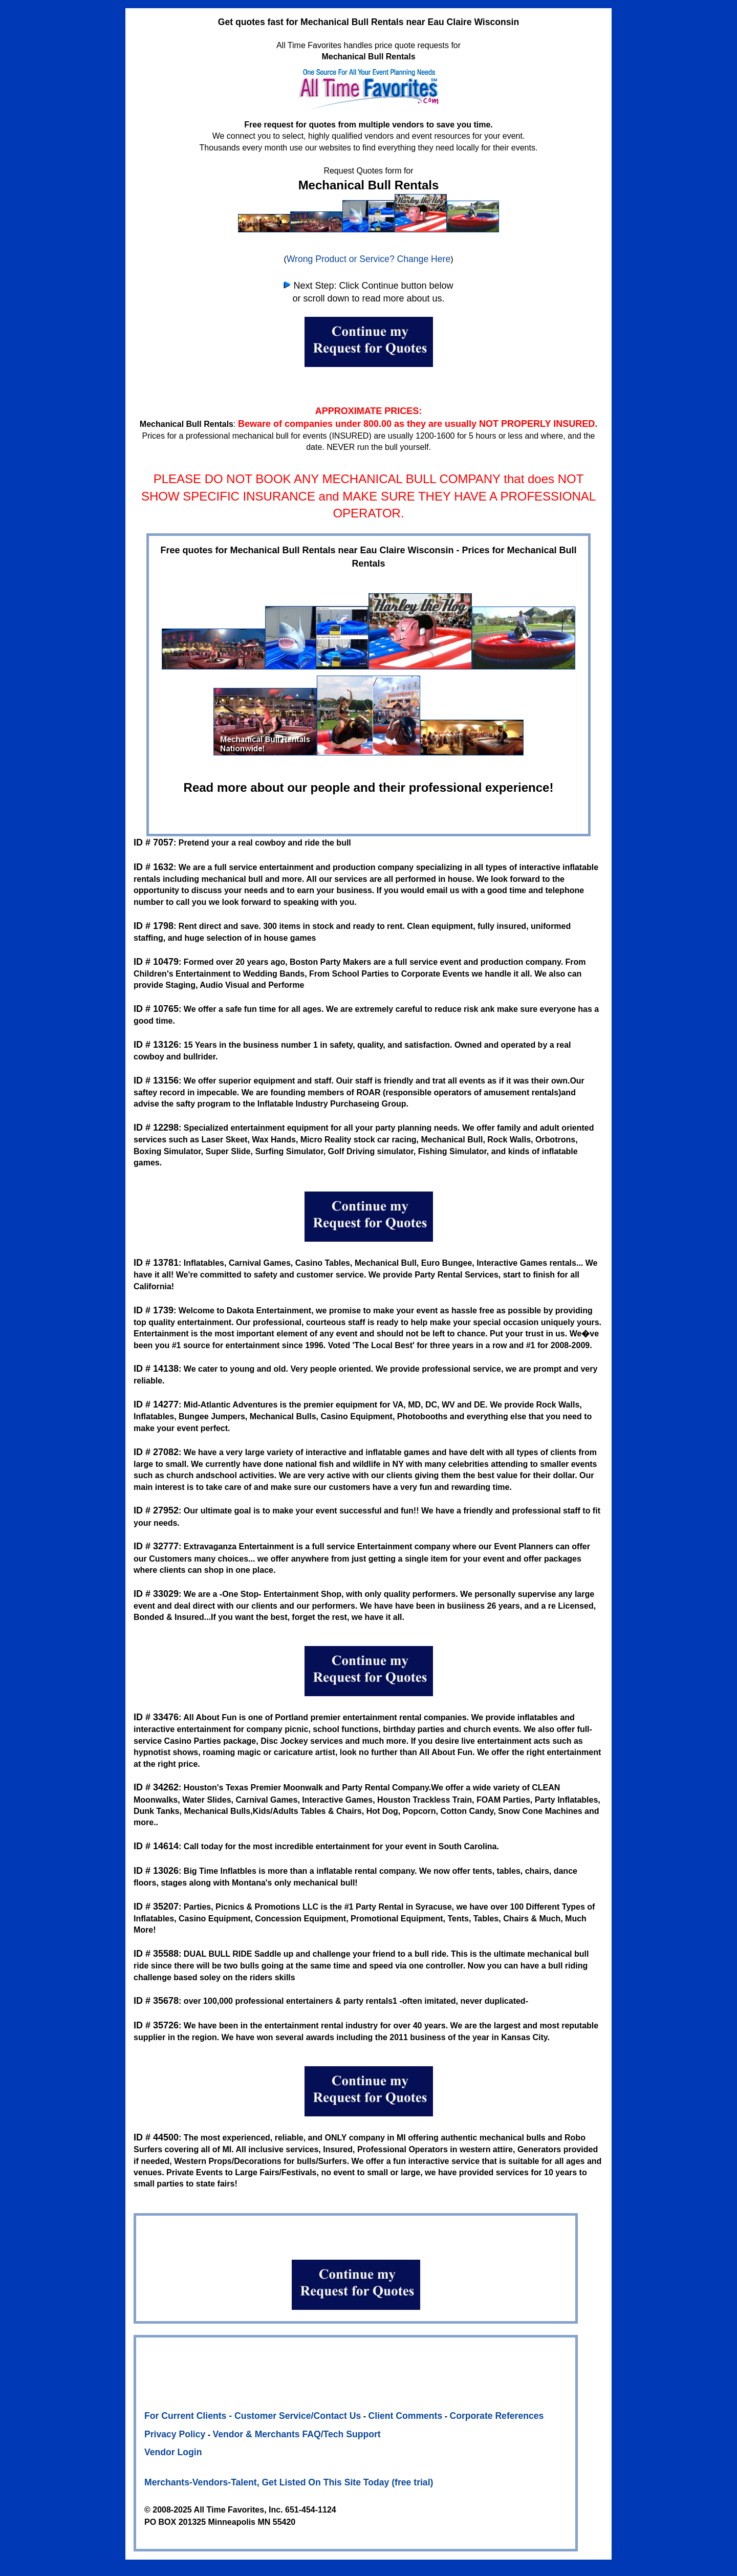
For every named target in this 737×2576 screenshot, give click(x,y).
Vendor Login (173, 2452)
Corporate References (496, 2416)
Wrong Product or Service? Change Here (368, 259)
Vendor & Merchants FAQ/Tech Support (297, 2434)
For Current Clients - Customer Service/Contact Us (252, 2416)
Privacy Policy (174, 2434)
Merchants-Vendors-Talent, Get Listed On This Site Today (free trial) (288, 2482)
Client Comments (405, 2416)
